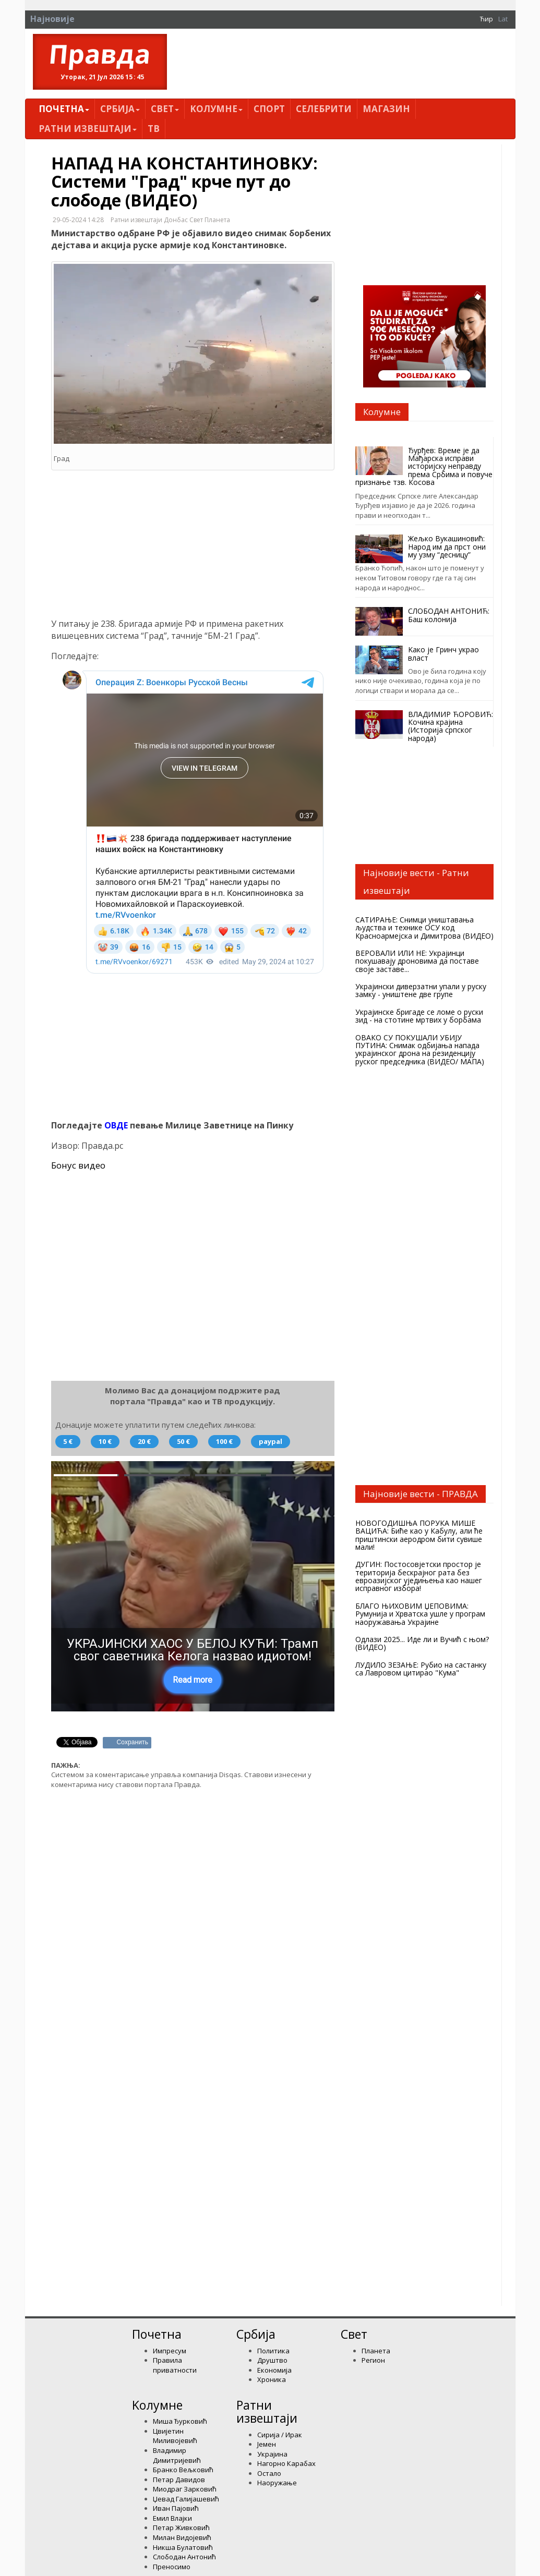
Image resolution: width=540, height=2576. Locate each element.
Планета (376, 2350)
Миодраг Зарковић (185, 2489)
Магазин (386, 109)
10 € (105, 1441)
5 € (68, 1441)
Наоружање (277, 2482)
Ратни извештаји (88, 129)
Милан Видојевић (182, 2537)
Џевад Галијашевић (186, 2499)
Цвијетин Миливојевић (175, 2436)
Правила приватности (175, 2365)
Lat (503, 18)
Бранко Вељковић (183, 2469)
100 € (224, 1441)
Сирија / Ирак (279, 2434)
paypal (270, 1441)
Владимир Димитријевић (177, 2455)
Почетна (64, 109)
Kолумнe (216, 109)
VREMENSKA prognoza (424, 1109)
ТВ (154, 129)
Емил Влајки (172, 2518)
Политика (273, 2350)
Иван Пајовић (176, 2508)
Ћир (486, 18)
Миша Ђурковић (180, 2421)
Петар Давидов (179, 2479)
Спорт (269, 109)
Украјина (272, 2454)
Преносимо (171, 2566)
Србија (120, 109)
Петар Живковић (181, 2527)
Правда (99, 54)
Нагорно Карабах (286, 2463)
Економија (274, 2370)
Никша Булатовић (183, 2547)
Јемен (266, 2444)
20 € (144, 1441)
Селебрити (324, 109)
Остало (269, 2473)
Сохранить (133, 1742)
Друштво (272, 2360)
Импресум (169, 2350)
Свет (165, 109)
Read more (192, 1680)
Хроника (271, 2379)
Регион (373, 2360)
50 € (183, 1441)
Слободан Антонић (184, 2556)
